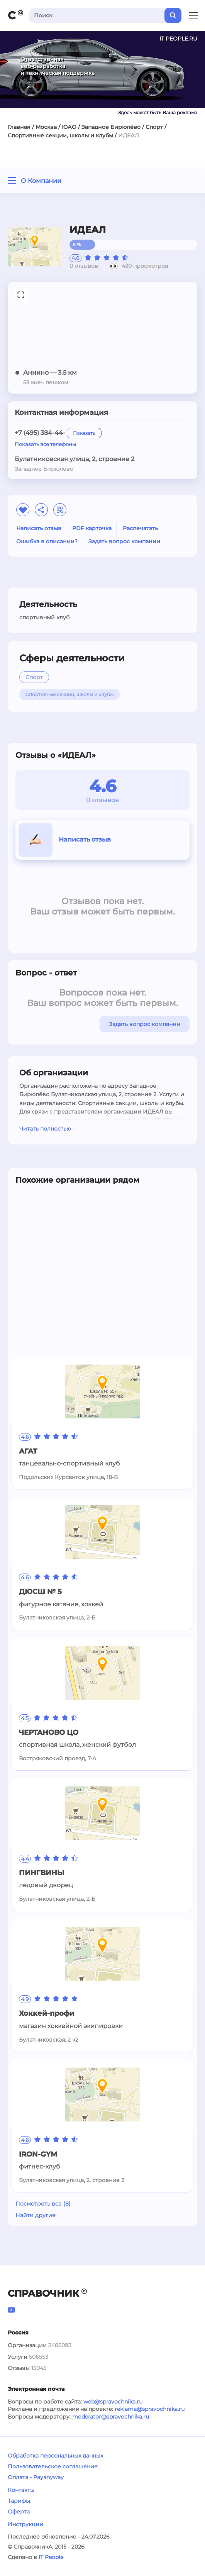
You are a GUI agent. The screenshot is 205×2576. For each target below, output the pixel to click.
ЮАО (69, 126)
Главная (19, 126)
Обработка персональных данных (55, 2455)
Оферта (19, 2511)
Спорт (154, 126)
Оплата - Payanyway (36, 2477)
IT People (51, 2557)
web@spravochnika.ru (112, 2401)
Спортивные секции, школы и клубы (60, 135)
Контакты (21, 2489)
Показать (84, 433)
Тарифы (19, 2500)
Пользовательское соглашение (53, 2466)
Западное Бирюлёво (111, 126)
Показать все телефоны (45, 444)
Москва (46, 126)
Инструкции (25, 2524)
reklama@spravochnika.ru (150, 2408)
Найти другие (35, 2215)
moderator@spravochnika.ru (110, 2416)
